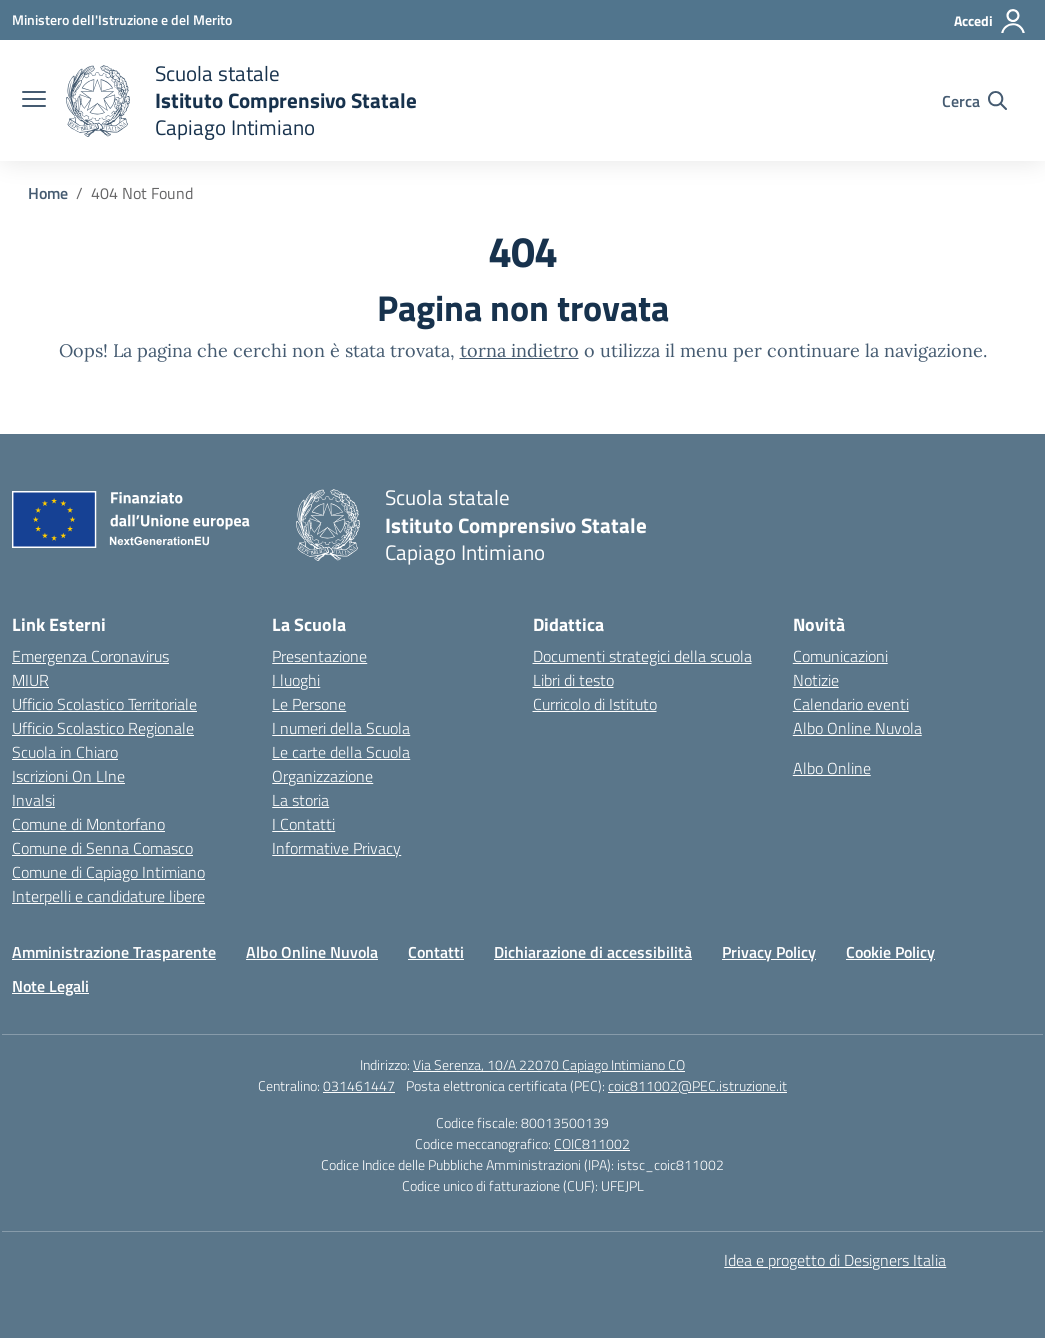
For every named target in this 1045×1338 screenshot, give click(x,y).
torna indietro (519, 350)
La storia (300, 800)
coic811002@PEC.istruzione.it (697, 1085)
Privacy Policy (769, 952)
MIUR (30, 680)
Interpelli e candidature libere (108, 896)
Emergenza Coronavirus (90, 656)
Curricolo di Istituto (595, 704)
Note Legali (50, 986)
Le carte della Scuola (341, 752)
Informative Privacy (336, 848)
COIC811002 (592, 1143)
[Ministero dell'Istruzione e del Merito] (122, 19)
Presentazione (319, 656)
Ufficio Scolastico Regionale (103, 728)
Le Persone (309, 704)
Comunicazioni (840, 656)
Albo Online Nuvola (857, 728)
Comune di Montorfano (88, 824)
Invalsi (33, 800)
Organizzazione (322, 776)
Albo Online (832, 768)
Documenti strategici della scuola (642, 656)
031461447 (359, 1085)
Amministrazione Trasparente (114, 952)
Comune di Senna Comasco (102, 848)
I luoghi (296, 680)
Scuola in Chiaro (65, 752)
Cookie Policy (890, 952)
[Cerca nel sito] (974, 101)
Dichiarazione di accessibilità (593, 952)
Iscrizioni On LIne (68, 776)
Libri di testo (573, 680)
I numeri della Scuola (341, 728)
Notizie (816, 680)
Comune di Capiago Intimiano (108, 872)
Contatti (436, 952)
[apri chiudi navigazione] (34, 101)
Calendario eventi (851, 704)
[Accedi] (990, 21)
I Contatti (303, 824)
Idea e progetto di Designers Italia (835, 1260)
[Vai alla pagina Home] (48, 193)
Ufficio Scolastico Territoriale (104, 704)
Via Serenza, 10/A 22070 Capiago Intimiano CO (549, 1064)
